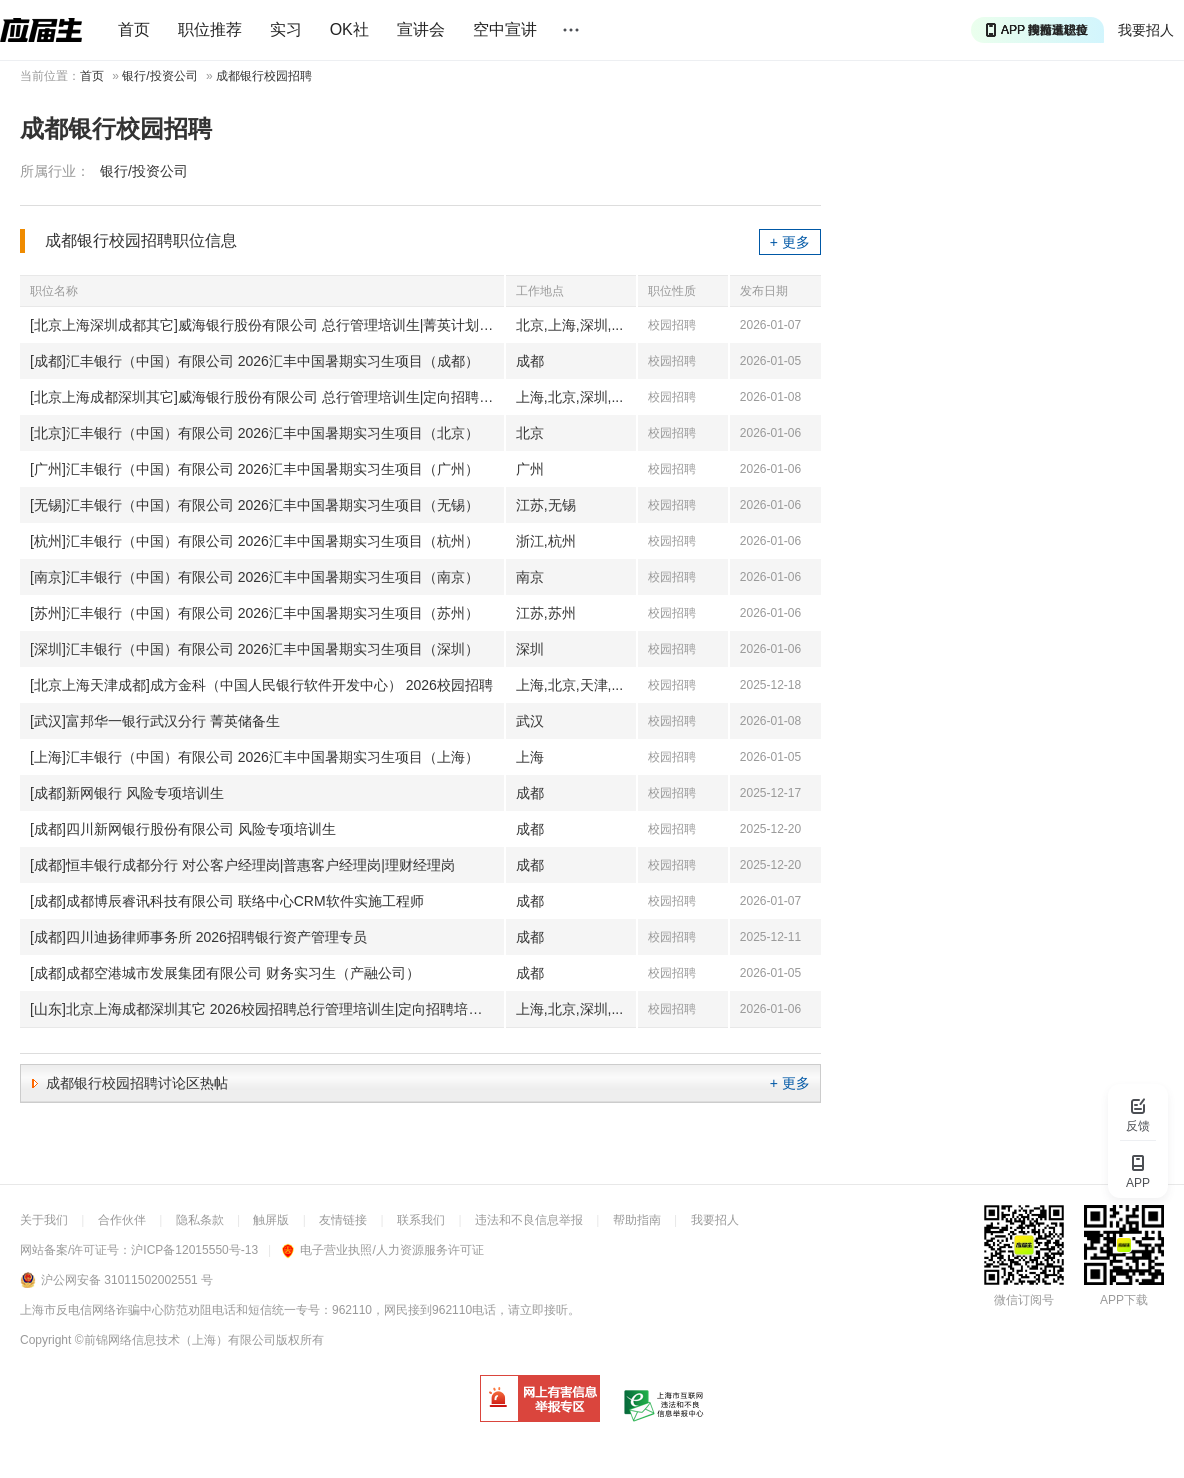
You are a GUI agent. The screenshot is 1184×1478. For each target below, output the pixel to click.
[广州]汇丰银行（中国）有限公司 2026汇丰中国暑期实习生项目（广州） (254, 469)
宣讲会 (421, 29)
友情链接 (343, 1220)
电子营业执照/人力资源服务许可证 (382, 1250)
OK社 (349, 29)
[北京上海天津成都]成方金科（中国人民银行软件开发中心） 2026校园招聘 (261, 685)
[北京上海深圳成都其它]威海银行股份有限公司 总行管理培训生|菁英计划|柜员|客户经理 (267, 325)
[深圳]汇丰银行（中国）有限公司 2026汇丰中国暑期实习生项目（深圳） (254, 649)
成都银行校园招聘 (264, 76)
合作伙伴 (122, 1220)
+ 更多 (790, 242)
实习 (286, 29)
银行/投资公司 (159, 76)
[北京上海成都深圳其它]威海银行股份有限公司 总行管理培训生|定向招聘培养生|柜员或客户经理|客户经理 (267, 397)
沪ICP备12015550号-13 (194, 1250)
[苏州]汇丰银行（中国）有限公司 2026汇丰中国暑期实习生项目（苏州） (254, 613)
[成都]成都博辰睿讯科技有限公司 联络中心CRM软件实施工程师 (227, 901)
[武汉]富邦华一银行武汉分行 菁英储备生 (155, 721)
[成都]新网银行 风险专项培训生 (127, 793)
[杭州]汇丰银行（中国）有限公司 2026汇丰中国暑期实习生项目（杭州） (254, 541)
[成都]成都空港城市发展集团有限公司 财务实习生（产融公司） (225, 973)
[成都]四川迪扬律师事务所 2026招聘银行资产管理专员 (198, 937)
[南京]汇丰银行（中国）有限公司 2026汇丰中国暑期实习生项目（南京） (254, 577)
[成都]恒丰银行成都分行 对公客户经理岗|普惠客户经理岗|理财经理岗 (242, 865)
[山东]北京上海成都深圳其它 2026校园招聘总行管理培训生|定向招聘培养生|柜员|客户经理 (267, 1009)
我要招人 (1146, 30)
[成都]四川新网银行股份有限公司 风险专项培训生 (183, 829)
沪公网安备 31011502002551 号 (127, 1280)
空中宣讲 (505, 29)
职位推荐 (210, 29)
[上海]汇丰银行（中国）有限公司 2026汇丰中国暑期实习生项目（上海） (254, 757)
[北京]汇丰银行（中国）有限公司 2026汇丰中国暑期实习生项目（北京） (254, 433)
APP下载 (1124, 1300)
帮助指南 (637, 1220)
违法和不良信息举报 (529, 1220)
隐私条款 (200, 1220)
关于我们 (44, 1220)
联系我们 (421, 1220)
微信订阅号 (1024, 1300)
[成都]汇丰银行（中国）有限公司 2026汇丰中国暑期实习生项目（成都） (254, 361)
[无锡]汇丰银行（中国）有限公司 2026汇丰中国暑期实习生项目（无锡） (254, 505)
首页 (134, 29)
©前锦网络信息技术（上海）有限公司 (175, 1340)
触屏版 (271, 1220)
